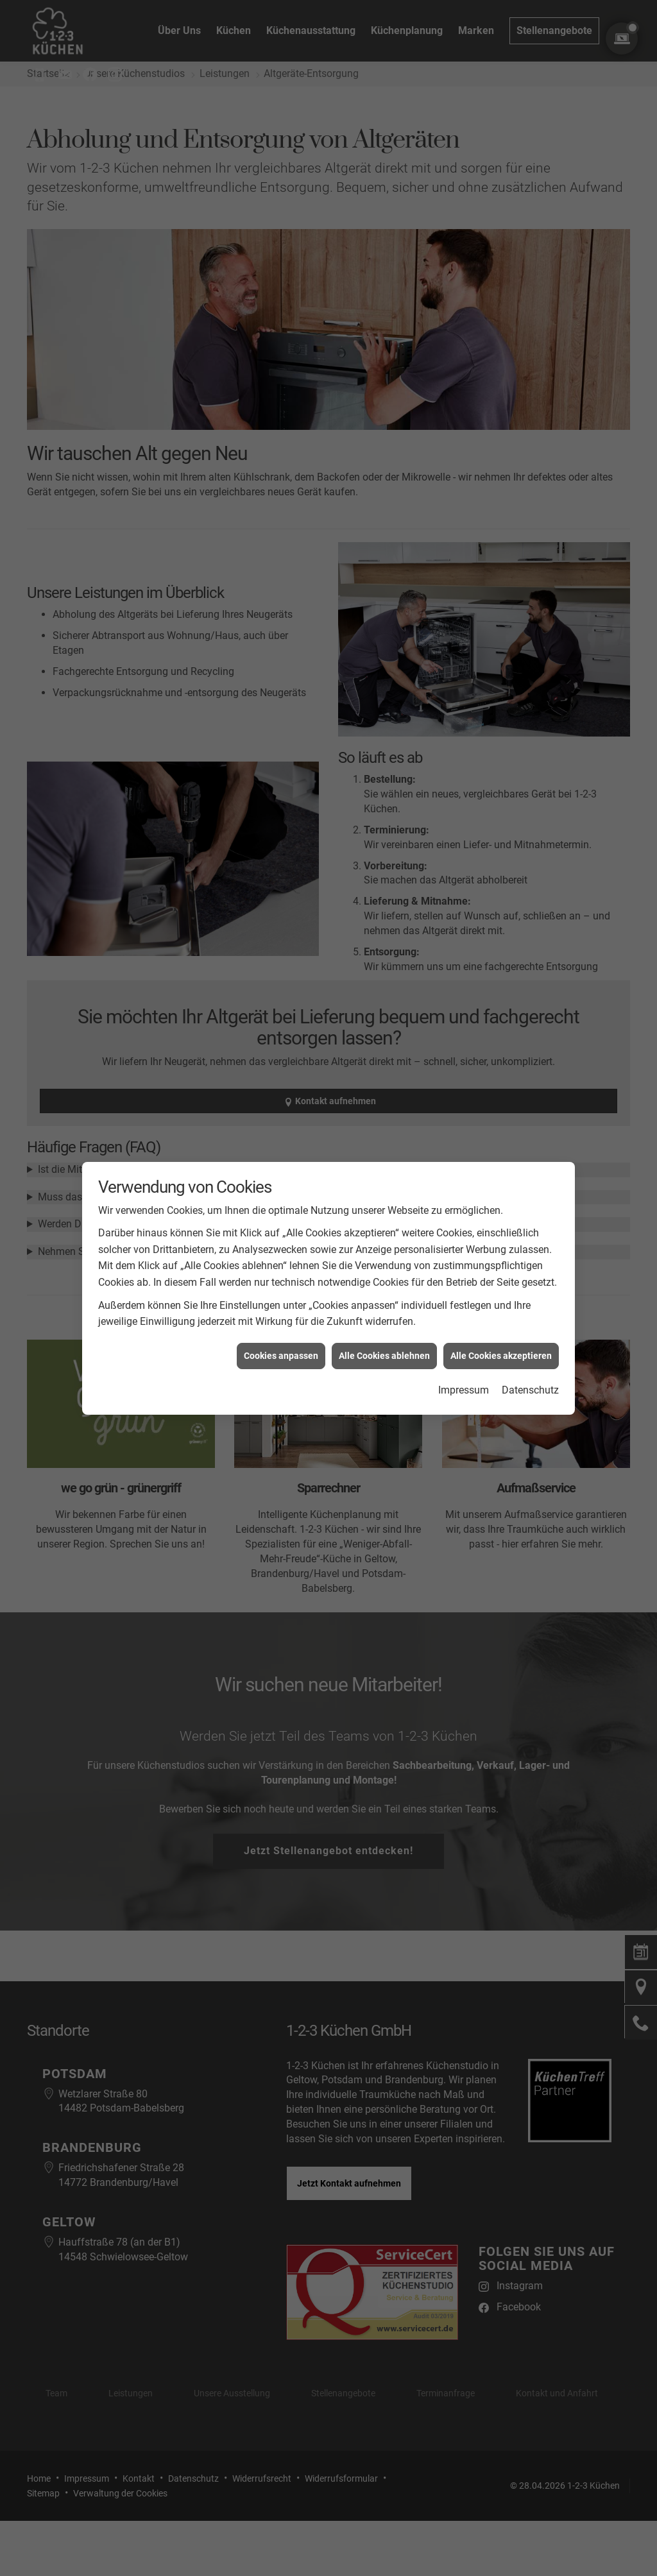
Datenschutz (530, 1332)
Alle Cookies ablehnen (384, 1297)
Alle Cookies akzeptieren (501, 1297)
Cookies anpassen (281, 1297)
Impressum (463, 1332)
